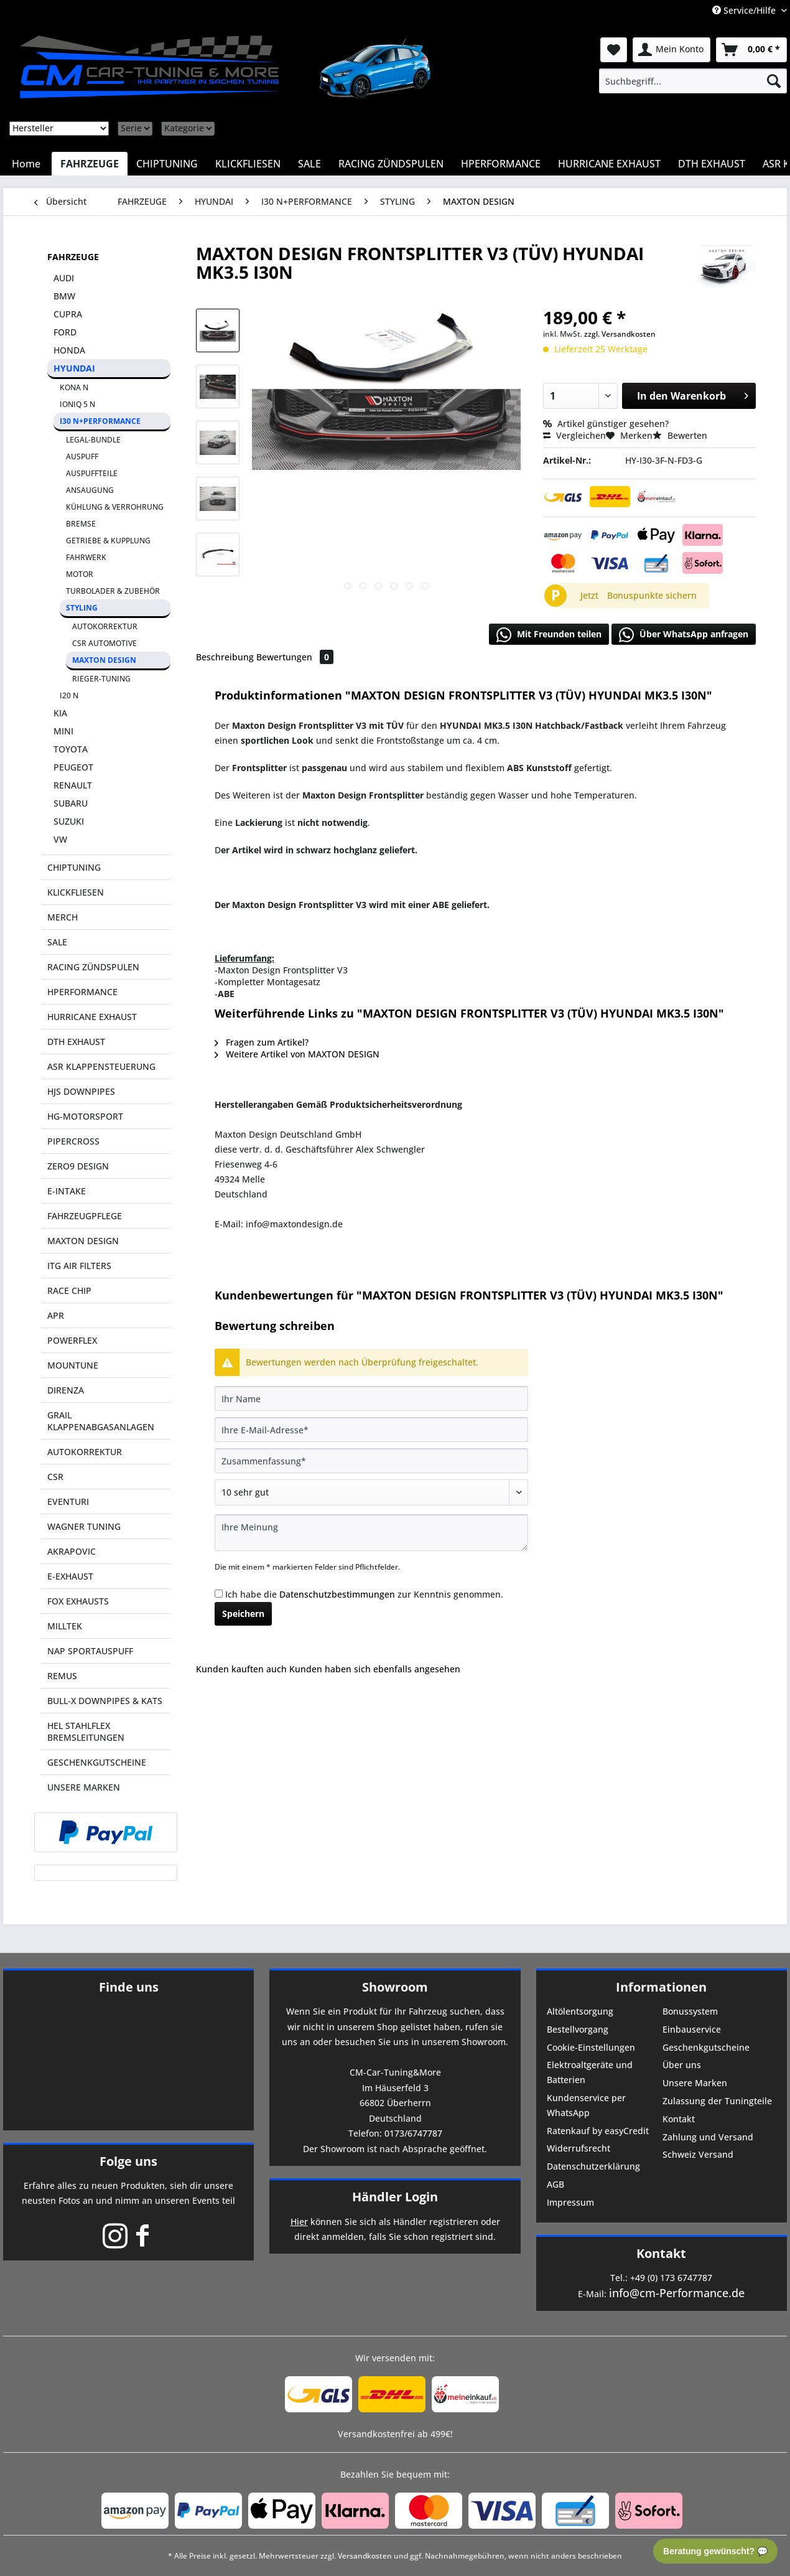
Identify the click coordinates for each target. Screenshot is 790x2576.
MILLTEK (64, 1626)
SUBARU (70, 803)
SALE (57, 942)
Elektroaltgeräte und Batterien (590, 2072)
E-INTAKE (66, 1191)
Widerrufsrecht (578, 2148)
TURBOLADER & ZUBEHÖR (113, 591)
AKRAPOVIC (71, 1551)
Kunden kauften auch (241, 1669)
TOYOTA (70, 749)
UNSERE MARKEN (83, 1787)
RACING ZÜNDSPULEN (93, 967)
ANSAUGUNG (90, 490)
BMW (64, 296)
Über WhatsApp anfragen (683, 634)
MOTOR (79, 574)
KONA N (74, 387)
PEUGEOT (73, 767)
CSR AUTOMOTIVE (104, 643)
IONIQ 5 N (77, 404)
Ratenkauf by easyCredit (598, 2131)
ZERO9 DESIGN (78, 1166)
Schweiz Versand (697, 2154)
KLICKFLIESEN (75, 892)
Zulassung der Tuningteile (717, 2101)
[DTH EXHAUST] (711, 164)
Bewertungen (294, 657)
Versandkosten (365, 2555)
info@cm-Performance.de (677, 2292)
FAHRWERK (86, 557)
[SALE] (309, 164)
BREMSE (81, 523)
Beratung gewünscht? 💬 (715, 2551)
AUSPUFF (82, 456)
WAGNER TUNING (84, 1526)
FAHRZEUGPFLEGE (84, 1216)
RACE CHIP (69, 1290)
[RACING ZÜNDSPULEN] (391, 164)
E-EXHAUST (70, 1576)
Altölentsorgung (580, 2011)
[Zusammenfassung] (371, 1460)
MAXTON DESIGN (104, 660)
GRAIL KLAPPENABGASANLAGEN (100, 1421)
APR (55, 1315)
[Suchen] (774, 80)
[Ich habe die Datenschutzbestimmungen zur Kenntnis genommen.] (219, 1594)
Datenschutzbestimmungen (337, 1594)
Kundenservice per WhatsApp (586, 2105)
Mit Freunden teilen (549, 634)
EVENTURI (68, 1501)
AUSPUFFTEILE (92, 473)
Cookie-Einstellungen (591, 2047)
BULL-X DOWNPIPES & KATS (104, 1701)
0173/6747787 (413, 2133)
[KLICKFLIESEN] (248, 164)
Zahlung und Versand (707, 2137)
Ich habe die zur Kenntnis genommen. (364, 1594)
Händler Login (395, 2196)
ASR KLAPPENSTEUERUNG (101, 1066)
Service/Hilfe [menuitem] (745, 10)
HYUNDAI (74, 368)
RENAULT (72, 785)
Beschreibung (225, 657)
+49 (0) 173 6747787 (671, 2277)
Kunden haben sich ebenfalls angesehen (374, 1669)
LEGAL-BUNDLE (93, 439)
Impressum (570, 2202)
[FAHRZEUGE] (90, 164)
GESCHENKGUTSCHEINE (96, 1762)
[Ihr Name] (371, 1398)
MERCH (62, 917)
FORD (65, 332)
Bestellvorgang (577, 2029)
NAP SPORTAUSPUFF (90, 1651)
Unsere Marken (694, 2083)
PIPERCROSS (73, 1141)
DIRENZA (65, 1390)
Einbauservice (691, 2029)
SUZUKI (68, 821)
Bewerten (680, 435)
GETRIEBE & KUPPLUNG (108, 540)
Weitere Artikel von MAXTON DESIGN (297, 1054)
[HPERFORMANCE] (500, 164)
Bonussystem (690, 2011)
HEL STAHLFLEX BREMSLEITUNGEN (85, 1731)
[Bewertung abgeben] (371, 1492)
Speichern (243, 1613)
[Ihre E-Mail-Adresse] (371, 1429)
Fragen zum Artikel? (262, 1042)
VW (60, 839)
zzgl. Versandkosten (620, 334)
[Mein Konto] (671, 49)
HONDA (69, 350)
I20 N (69, 695)
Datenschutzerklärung (593, 2166)
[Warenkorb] (751, 49)
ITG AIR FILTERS (79, 1266)
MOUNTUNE (72, 1365)
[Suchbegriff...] (693, 80)
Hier (299, 2221)
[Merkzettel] (613, 49)
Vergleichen (574, 435)
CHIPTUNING (74, 867)
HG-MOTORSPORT (85, 1116)
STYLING (82, 607)
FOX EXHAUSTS (78, 1601)
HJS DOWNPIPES (81, 1091)
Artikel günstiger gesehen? (606, 423)
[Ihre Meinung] (371, 1532)
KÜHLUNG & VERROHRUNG (115, 507)
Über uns (681, 2065)
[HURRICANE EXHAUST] (609, 164)
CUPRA (67, 314)
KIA (60, 713)
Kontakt (678, 2119)
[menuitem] (693, 80)
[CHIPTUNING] (167, 164)
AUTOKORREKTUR (104, 626)
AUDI (63, 278)
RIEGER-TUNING (101, 678)
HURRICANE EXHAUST (92, 1017)
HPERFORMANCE (82, 992)
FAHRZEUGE (73, 257)
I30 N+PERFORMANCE (100, 421)
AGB (555, 2184)
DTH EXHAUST (76, 1041)
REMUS (62, 1676)
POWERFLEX (72, 1340)
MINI (63, 731)
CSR (55, 1476)
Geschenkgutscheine (706, 2047)
